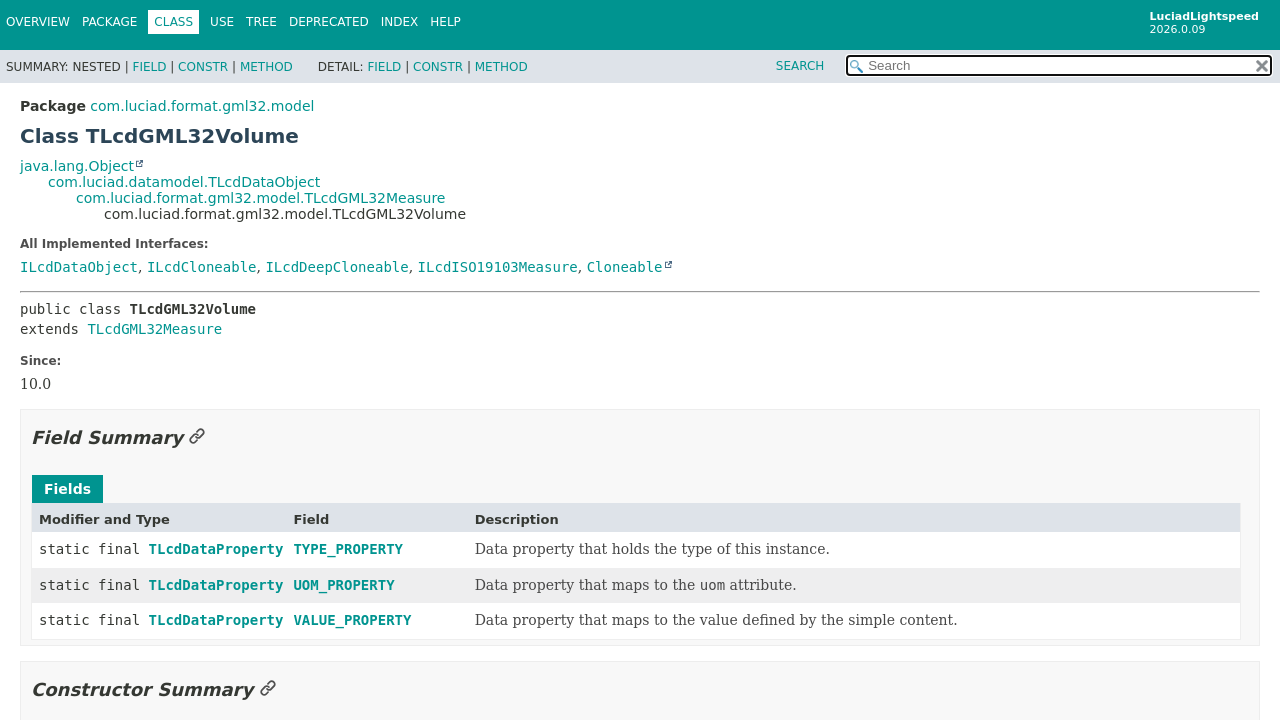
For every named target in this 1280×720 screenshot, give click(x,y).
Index (400, 22)
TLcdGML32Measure (154, 329)
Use (222, 22)
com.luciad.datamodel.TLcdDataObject (184, 182)
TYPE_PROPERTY (348, 549)
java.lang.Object (77, 166)
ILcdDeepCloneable (336, 267)
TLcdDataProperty (216, 549)
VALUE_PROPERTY (352, 620)
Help (445, 22)
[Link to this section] (197, 437)
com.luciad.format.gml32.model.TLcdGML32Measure (260, 198)
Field (149, 67)
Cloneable (625, 267)
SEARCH (800, 66)
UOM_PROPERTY (343, 585)
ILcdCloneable (202, 267)
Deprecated (329, 22)
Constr (203, 67)
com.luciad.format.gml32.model (202, 106)
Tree (261, 22)
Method (266, 67)
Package (109, 22)
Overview (38, 22)
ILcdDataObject (79, 267)
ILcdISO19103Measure (498, 267)
